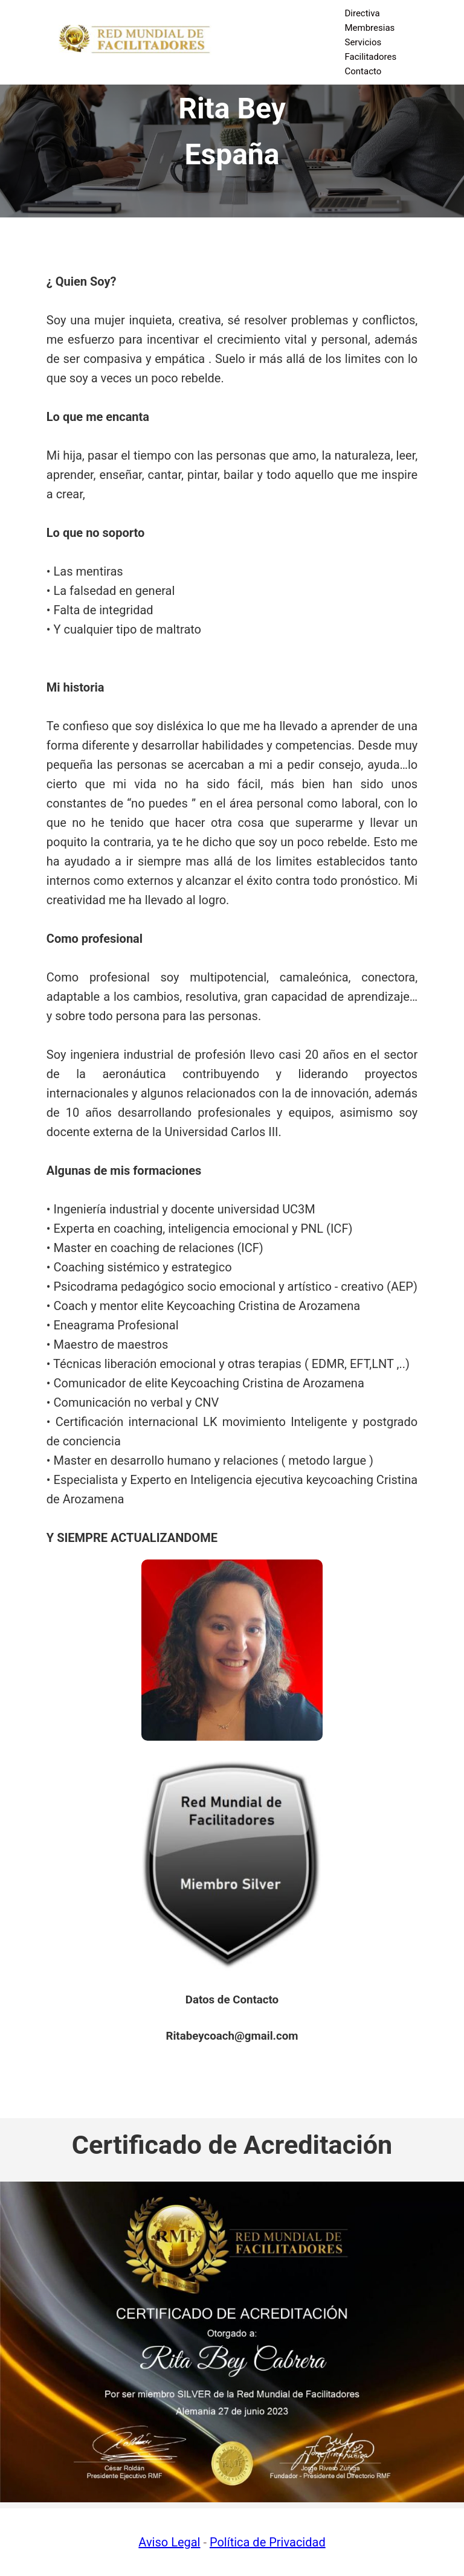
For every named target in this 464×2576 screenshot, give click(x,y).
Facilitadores (370, 56)
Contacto (362, 71)
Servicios (362, 42)
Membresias (369, 27)
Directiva (361, 13)
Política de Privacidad (268, 2542)
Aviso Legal (169, 2542)
